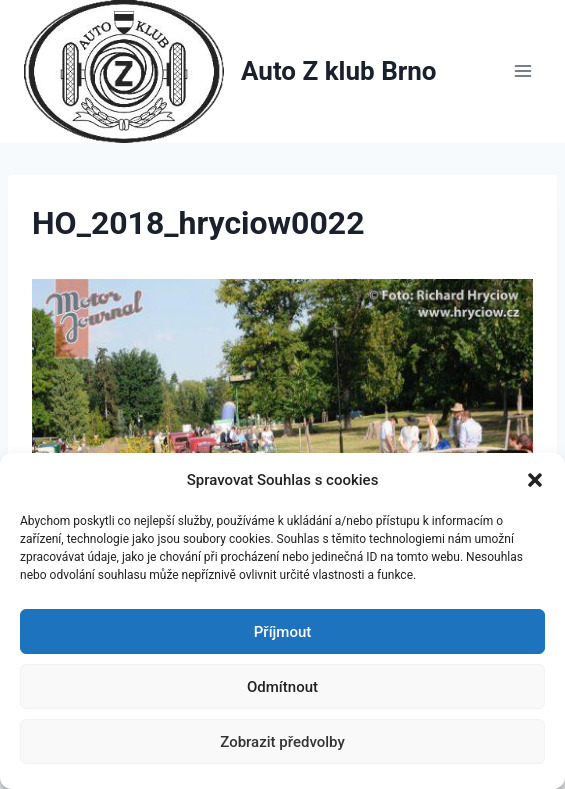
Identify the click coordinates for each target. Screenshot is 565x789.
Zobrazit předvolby (282, 742)
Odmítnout (282, 687)
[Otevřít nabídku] (522, 71)
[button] (535, 480)
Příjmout (282, 632)
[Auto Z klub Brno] (230, 71)
